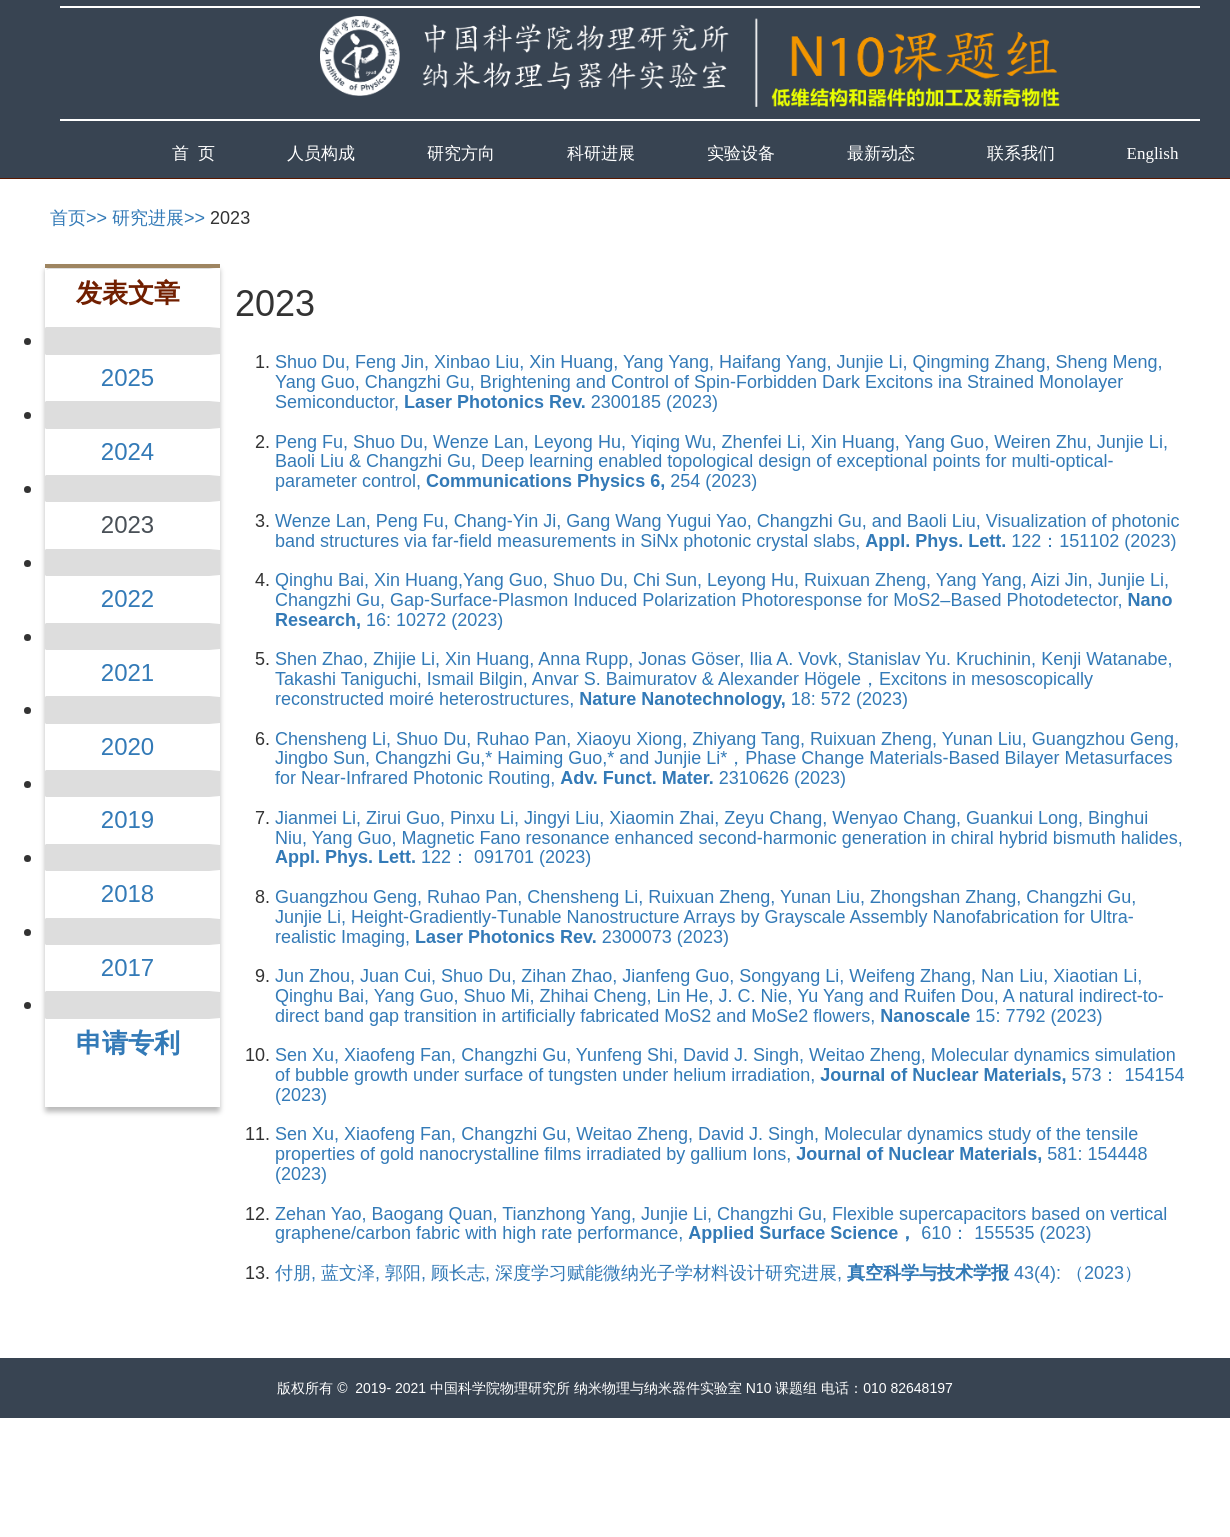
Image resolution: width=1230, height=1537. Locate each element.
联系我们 (1021, 153)
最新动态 (881, 153)
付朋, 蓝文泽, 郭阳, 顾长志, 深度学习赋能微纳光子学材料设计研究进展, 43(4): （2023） (708, 1273)
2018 (127, 893)
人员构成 (321, 153)
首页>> (78, 218)
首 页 (193, 153)
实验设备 (741, 153)
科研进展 (601, 153)
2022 (127, 598)
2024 (127, 451)
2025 (127, 377)
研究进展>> (158, 218)
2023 (230, 218)
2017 (127, 967)
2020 (127, 746)
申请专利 (128, 1043)
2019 (127, 819)
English (1153, 153)
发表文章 (128, 293)
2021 (127, 672)
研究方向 (461, 153)
